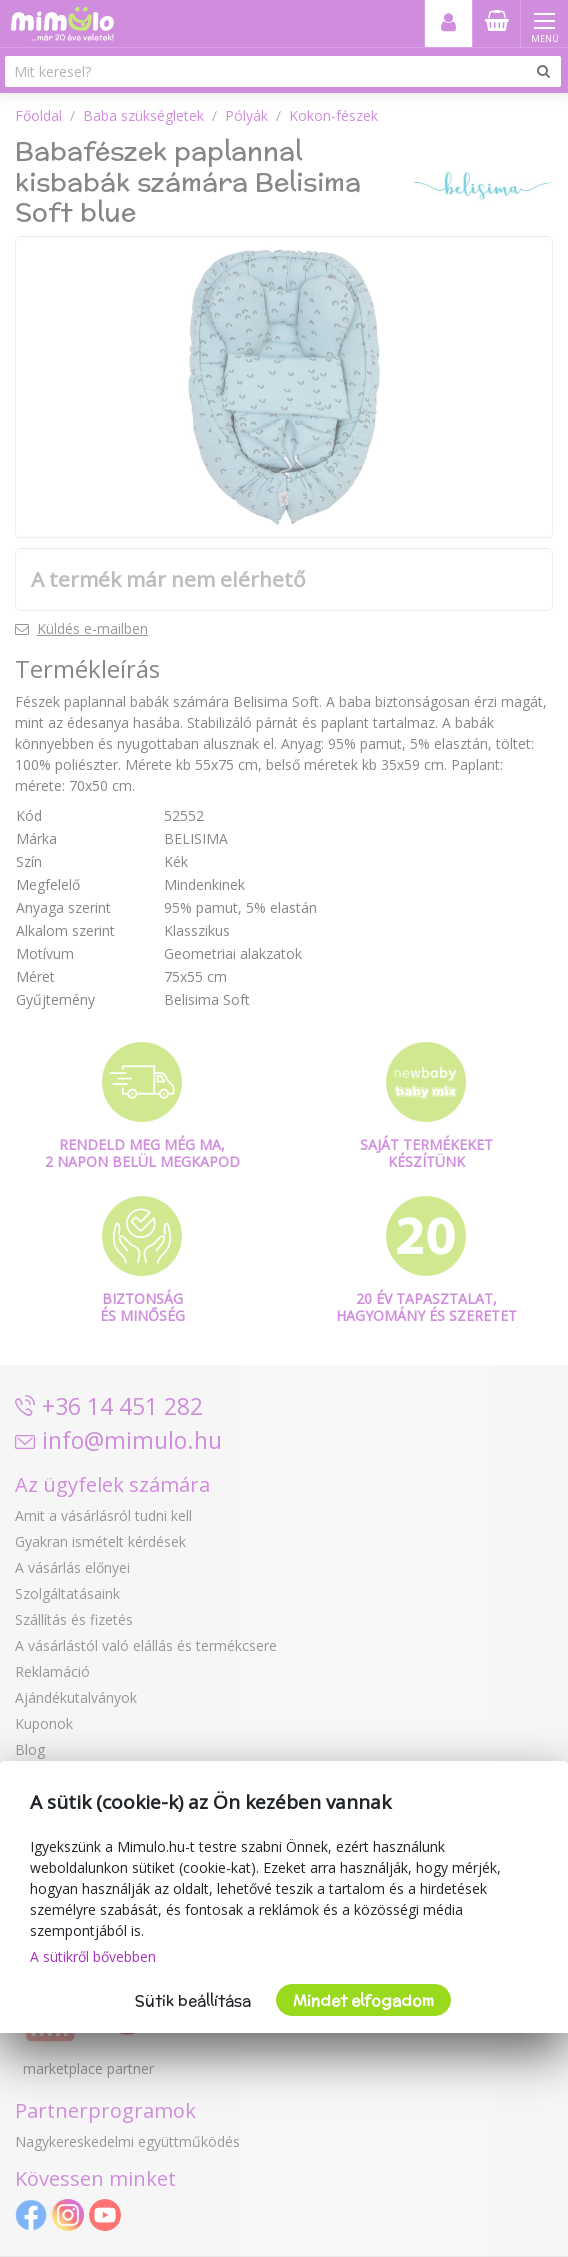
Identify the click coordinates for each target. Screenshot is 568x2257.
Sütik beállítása (193, 2000)
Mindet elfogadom (363, 2000)
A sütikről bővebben (93, 1956)
